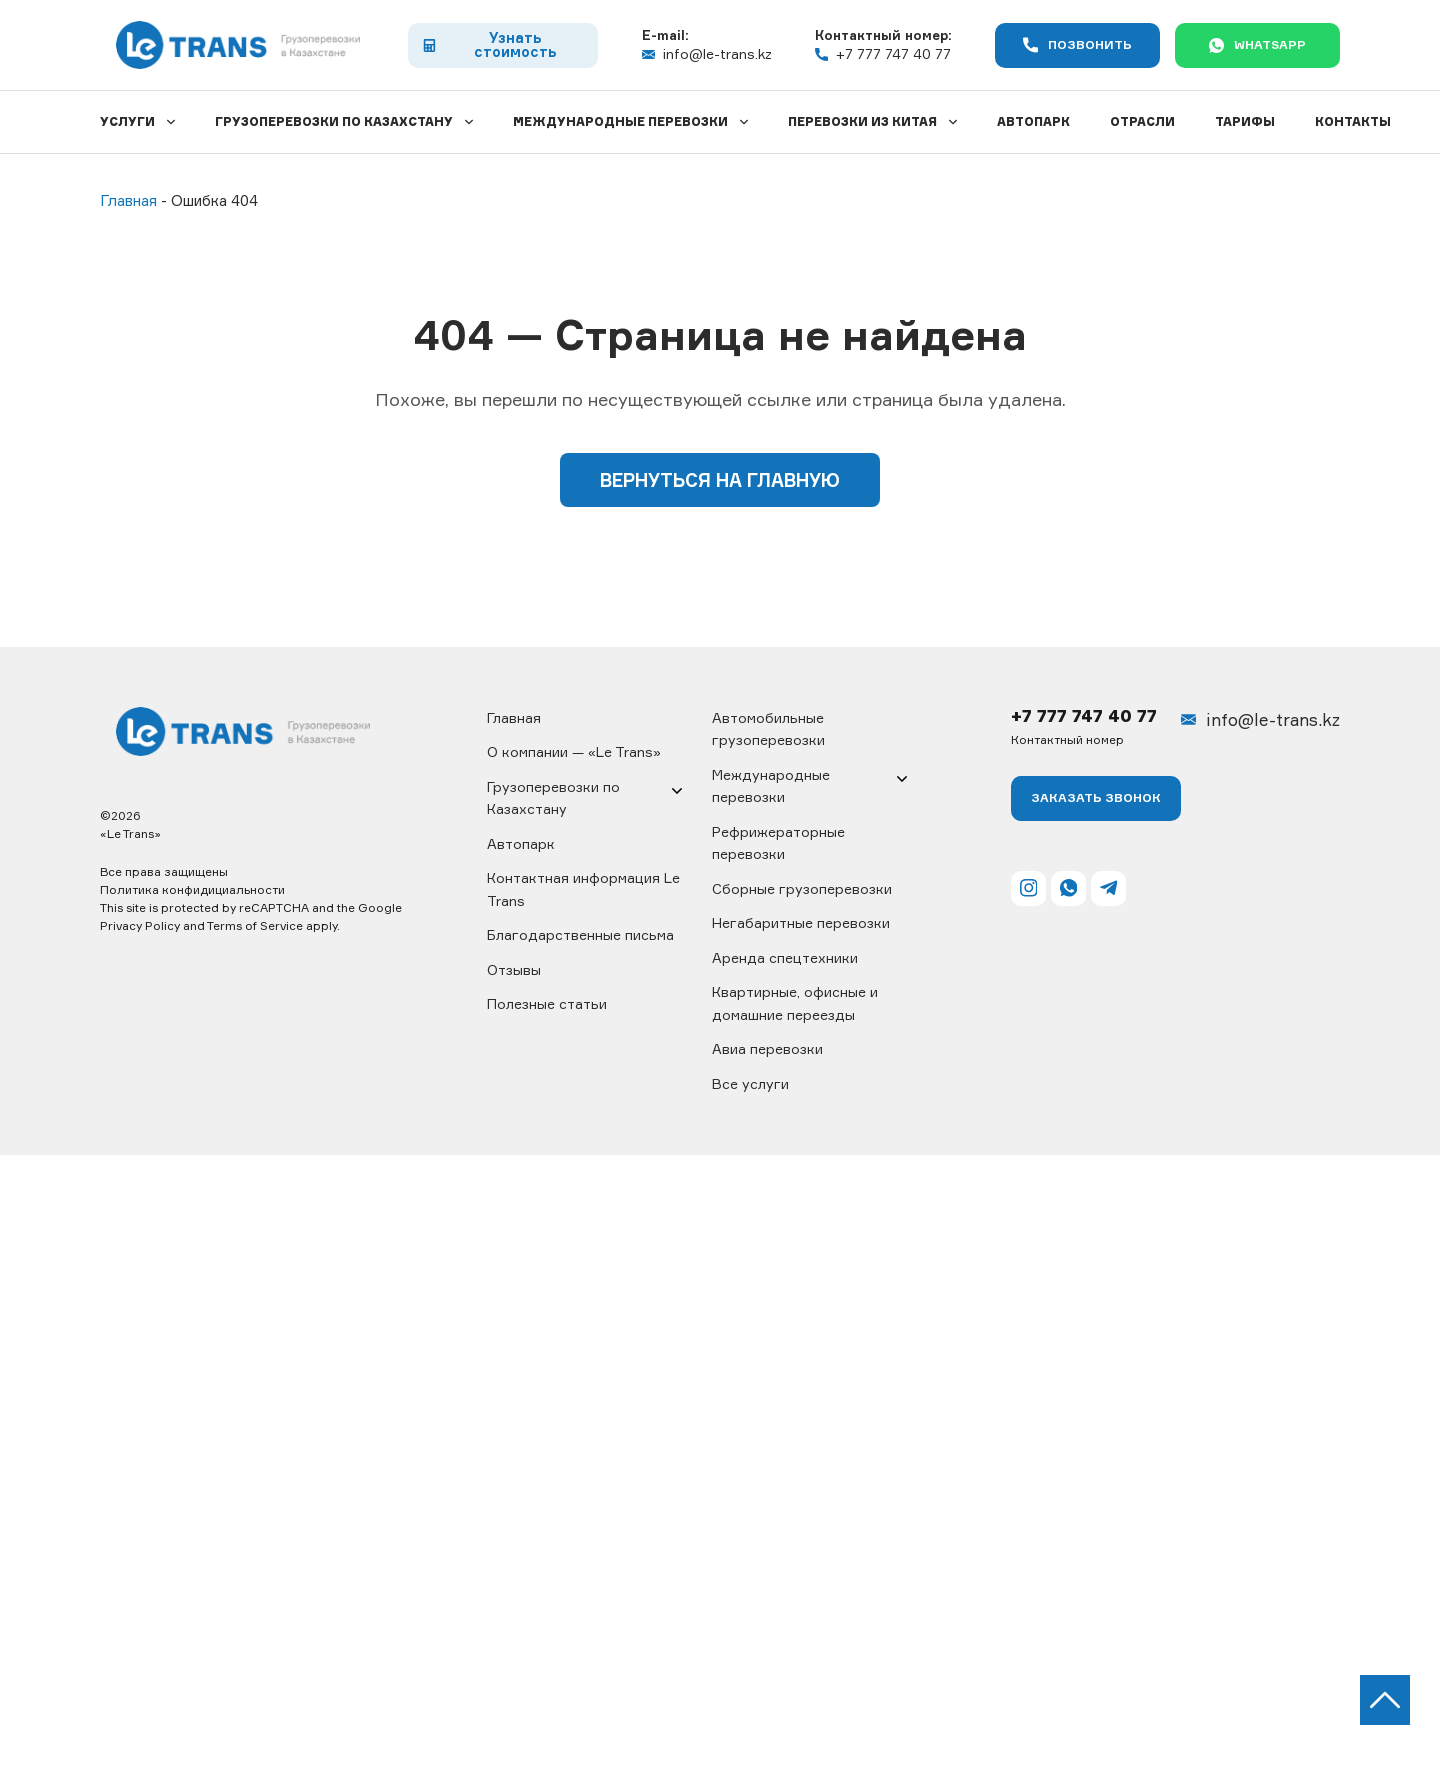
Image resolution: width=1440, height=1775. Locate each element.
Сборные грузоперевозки (802, 888)
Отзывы (514, 969)
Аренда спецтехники (785, 957)
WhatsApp (1257, 45)
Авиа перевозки (767, 1048)
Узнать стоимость (489, 44)
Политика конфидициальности (192, 889)
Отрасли (1142, 121)
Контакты (1353, 121)
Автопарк (1033, 121)
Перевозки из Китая (862, 121)
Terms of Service (255, 925)
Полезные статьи (547, 1003)
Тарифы (1245, 121)
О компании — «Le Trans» (574, 751)
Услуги (127, 121)
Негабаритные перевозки (801, 922)
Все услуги (750, 1083)
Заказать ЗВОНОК (1096, 797)
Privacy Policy (140, 925)
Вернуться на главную (720, 480)
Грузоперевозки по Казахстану (334, 121)
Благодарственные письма (580, 934)
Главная (514, 717)
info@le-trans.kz (707, 54)
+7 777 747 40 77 (883, 54)
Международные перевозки (620, 121)
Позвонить (1077, 45)
